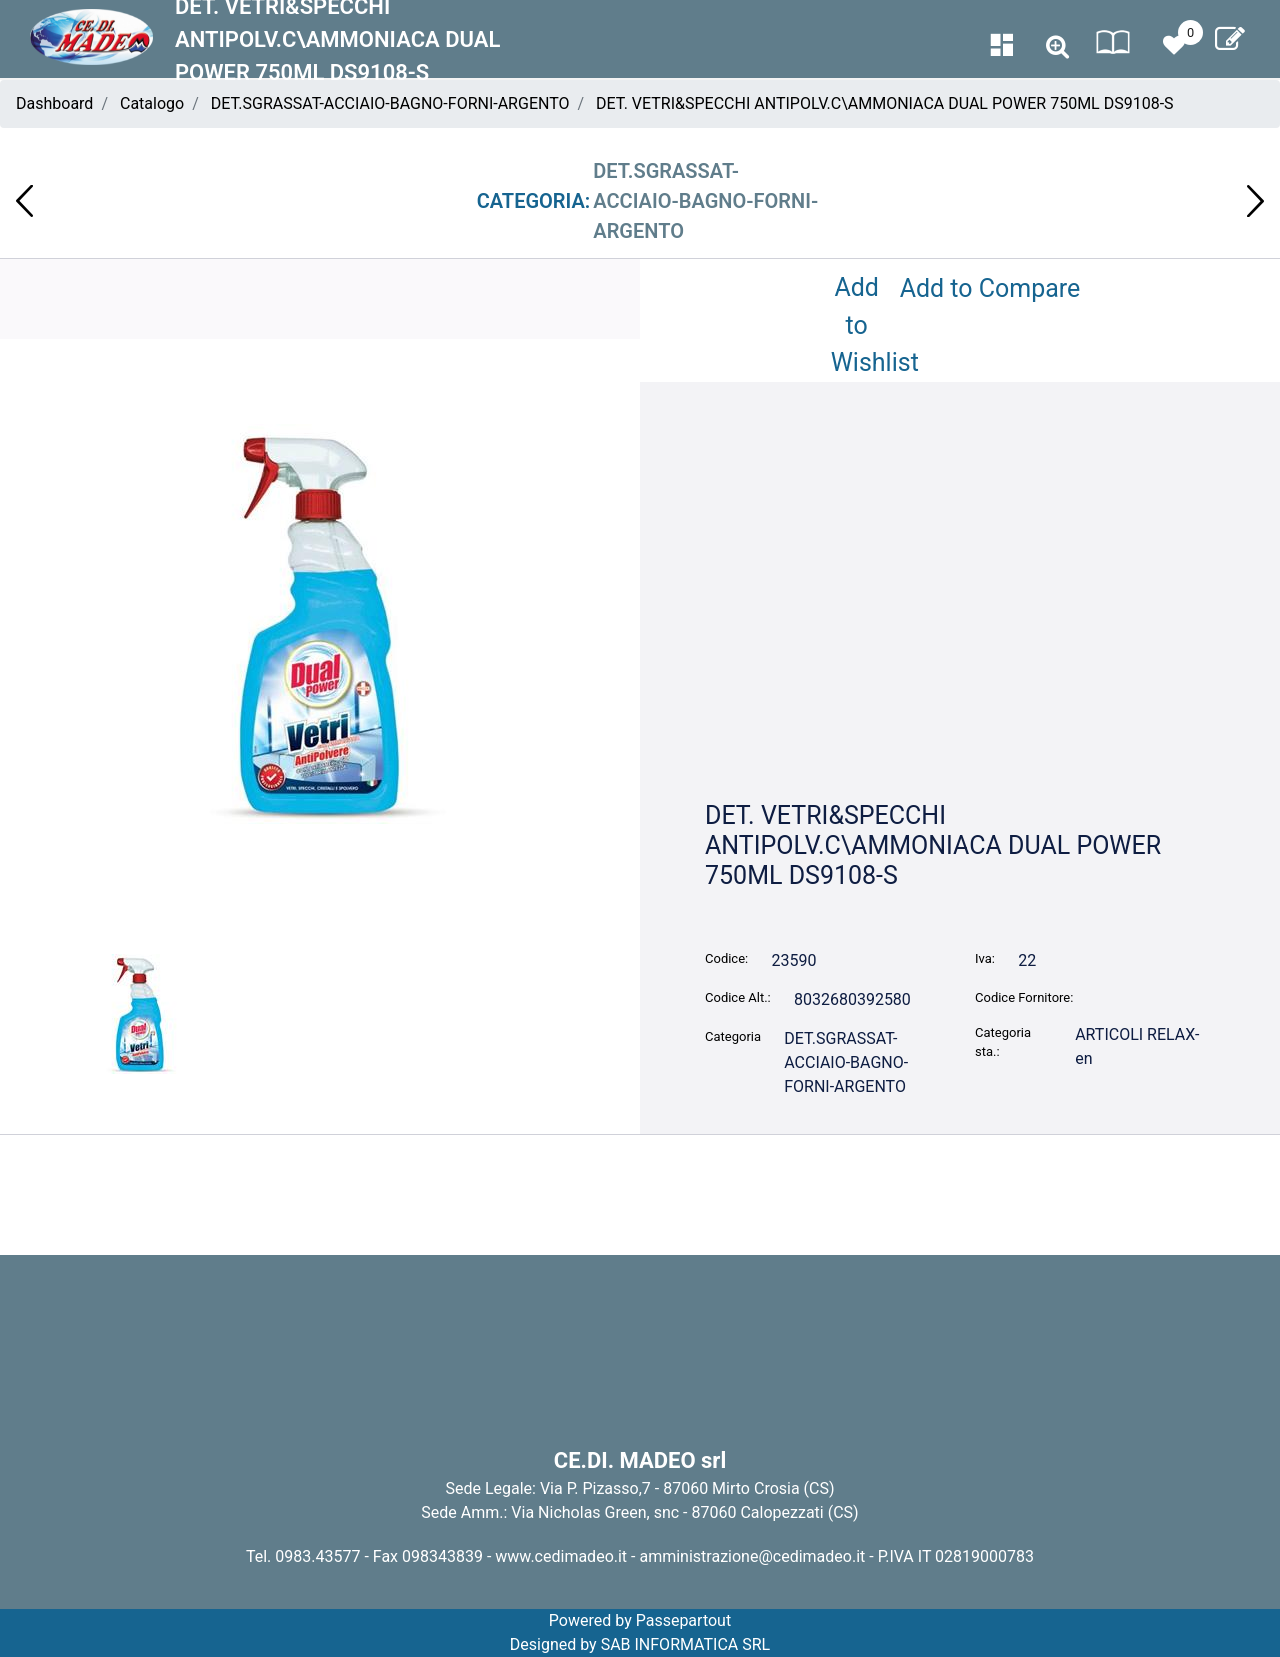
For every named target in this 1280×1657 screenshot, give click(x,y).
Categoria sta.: (1003, 1042)
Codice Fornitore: (1024, 997)
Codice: (726, 958)
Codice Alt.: (738, 997)
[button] (1057, 47)
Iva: (985, 958)
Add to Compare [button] (990, 288)
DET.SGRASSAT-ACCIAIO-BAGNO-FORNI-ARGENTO (390, 103)
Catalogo (152, 103)
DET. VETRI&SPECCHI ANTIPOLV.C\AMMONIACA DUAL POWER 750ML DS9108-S (885, 103)
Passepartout (683, 1620)
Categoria (733, 1036)
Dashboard (54, 103)
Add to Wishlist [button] (861, 325)
